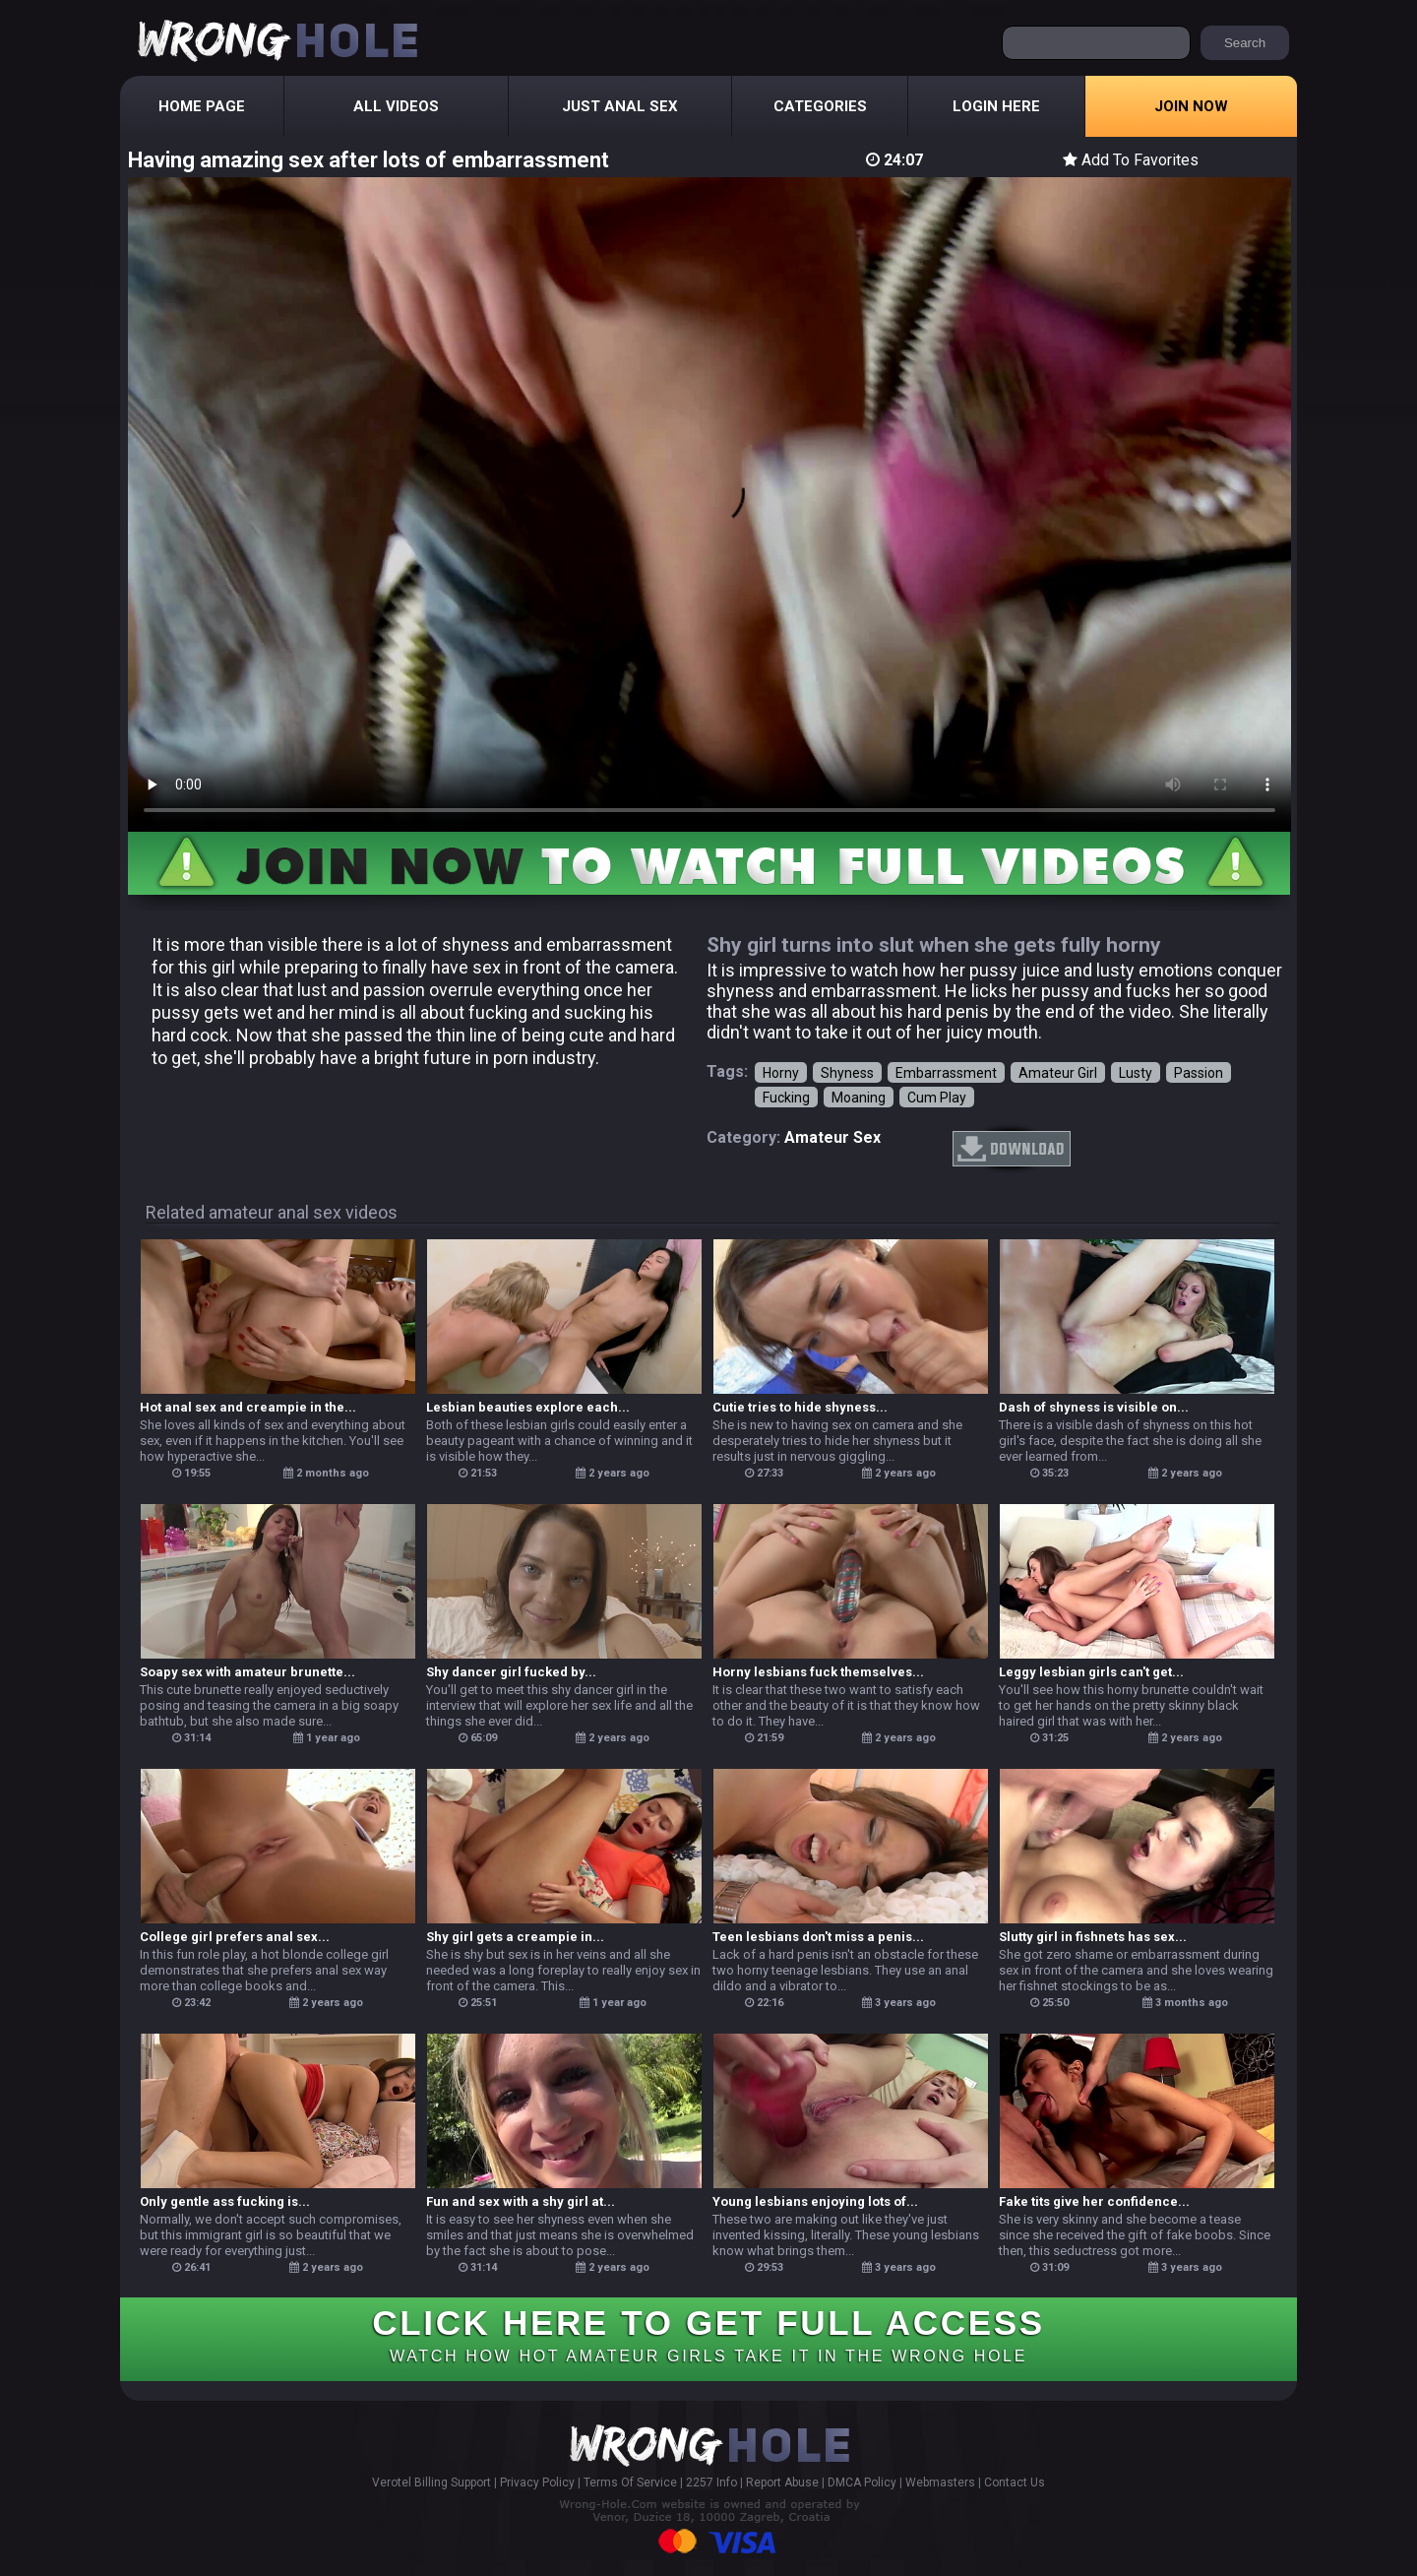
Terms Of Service (630, 2482)
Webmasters (940, 2482)
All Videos (396, 106)
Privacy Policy (537, 2482)
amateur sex (832, 1137)
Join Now (1191, 106)
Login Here (996, 106)
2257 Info (711, 2482)
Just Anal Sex (620, 106)
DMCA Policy (862, 2482)
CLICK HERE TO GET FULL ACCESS (708, 2333)
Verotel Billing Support (431, 2482)
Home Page (201, 106)
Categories (820, 106)
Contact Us (1014, 2482)
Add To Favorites (1131, 160)
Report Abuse (782, 2482)
